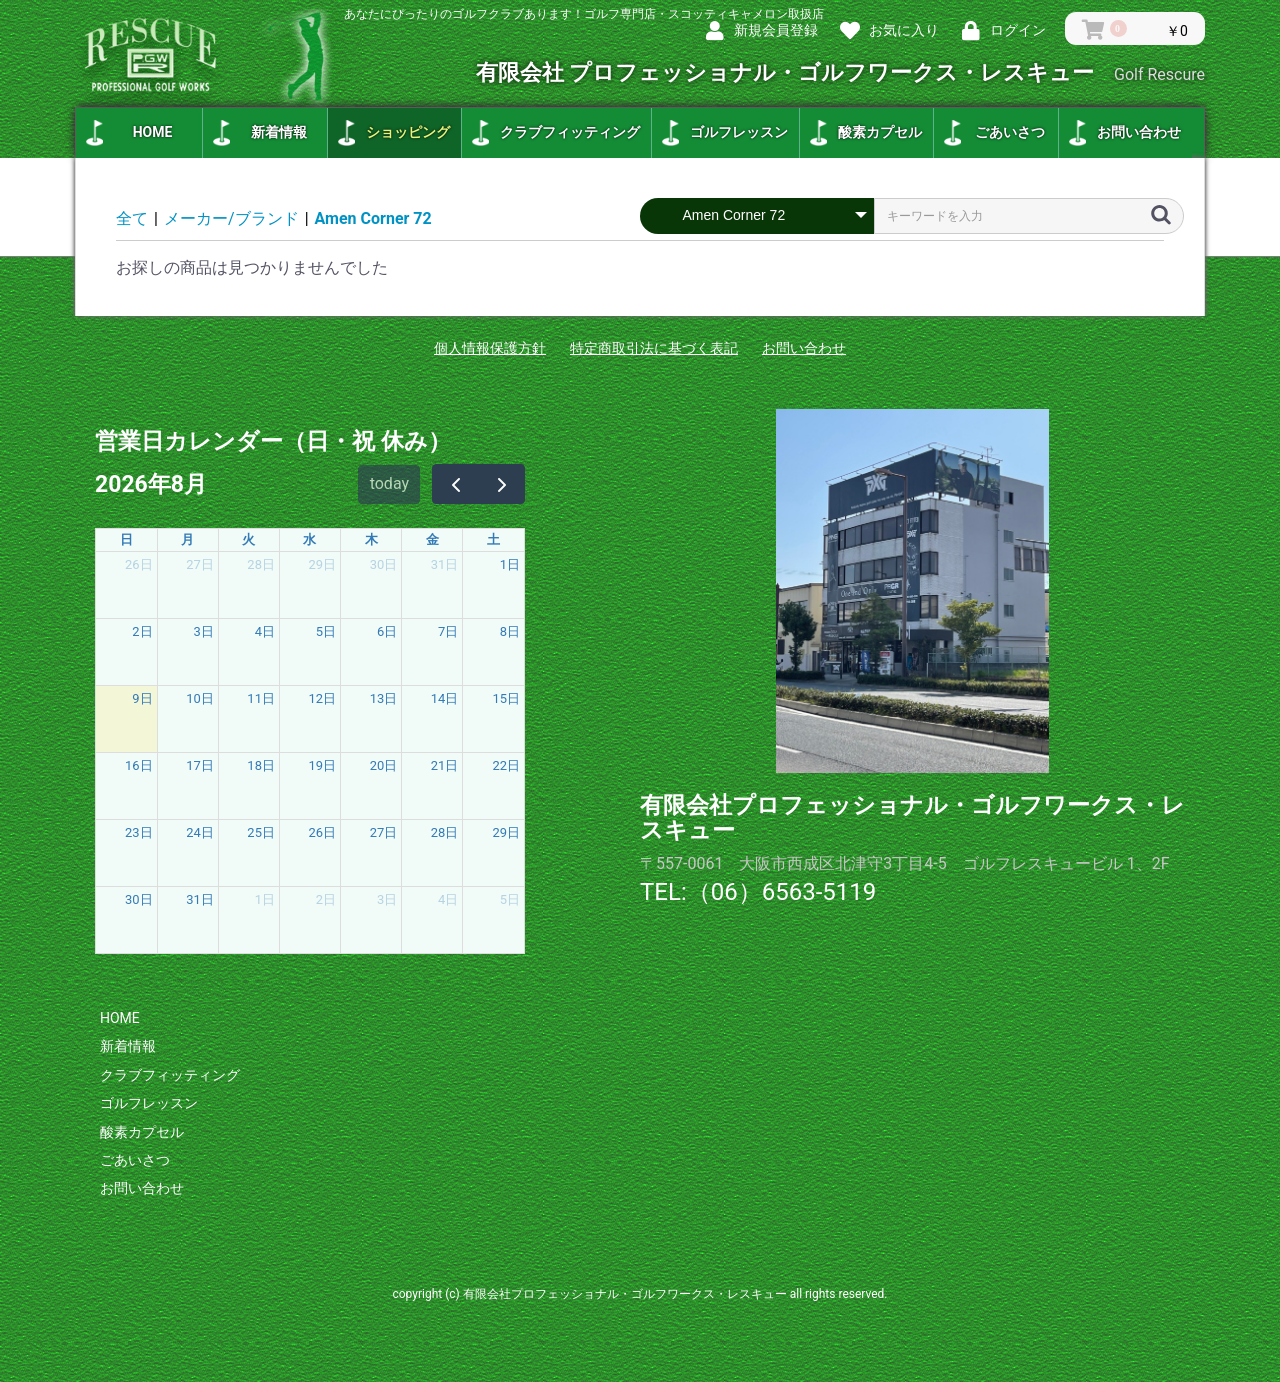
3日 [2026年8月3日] (204, 631)
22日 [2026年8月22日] (506, 765)
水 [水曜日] (309, 539)
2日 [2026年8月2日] (142, 631)
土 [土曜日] (493, 539)
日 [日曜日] (126, 539)
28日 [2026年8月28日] (445, 832)
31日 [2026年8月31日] (200, 899)
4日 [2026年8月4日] (265, 631)
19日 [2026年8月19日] (323, 765)
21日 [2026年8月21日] (445, 765)
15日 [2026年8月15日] (506, 698)
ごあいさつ (1010, 132)
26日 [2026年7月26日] (139, 564)
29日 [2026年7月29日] (323, 564)
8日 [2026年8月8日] (510, 631)
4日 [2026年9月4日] (448, 899)
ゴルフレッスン (739, 132)
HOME (153, 132)
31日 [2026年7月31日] (445, 564)
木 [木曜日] (371, 539)
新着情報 (279, 132)
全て (132, 218)
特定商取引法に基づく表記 (654, 348)
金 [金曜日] (432, 539)
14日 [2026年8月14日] (445, 698)
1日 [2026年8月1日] (510, 564)
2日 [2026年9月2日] (326, 899)
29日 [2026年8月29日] (506, 832)
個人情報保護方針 (490, 348)
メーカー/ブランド (231, 218)
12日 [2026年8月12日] (323, 698)
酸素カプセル (880, 132)
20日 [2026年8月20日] (384, 765)
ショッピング (408, 132)
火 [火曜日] (248, 539)
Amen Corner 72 (373, 218)
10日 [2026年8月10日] (200, 698)
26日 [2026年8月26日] (323, 832)
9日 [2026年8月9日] (142, 698)
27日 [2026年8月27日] (384, 832)
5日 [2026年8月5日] (326, 631)
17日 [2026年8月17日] (200, 765)
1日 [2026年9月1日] (265, 899)
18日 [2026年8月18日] (261, 765)
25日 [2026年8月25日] (261, 832)
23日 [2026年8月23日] (139, 832)
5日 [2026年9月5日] (510, 899)
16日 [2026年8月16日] (139, 765)
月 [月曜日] (187, 539)
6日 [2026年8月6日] (387, 631)
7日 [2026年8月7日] (448, 631)
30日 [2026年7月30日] (384, 564)
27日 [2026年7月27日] (200, 564)
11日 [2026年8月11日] (261, 698)
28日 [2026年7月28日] (261, 564)
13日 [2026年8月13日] (384, 698)
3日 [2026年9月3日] (387, 899)
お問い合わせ (1139, 132)
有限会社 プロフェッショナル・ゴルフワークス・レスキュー (840, 72)
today (389, 483)
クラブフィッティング (570, 132)
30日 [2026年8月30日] (139, 899)
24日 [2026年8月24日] (200, 832)
